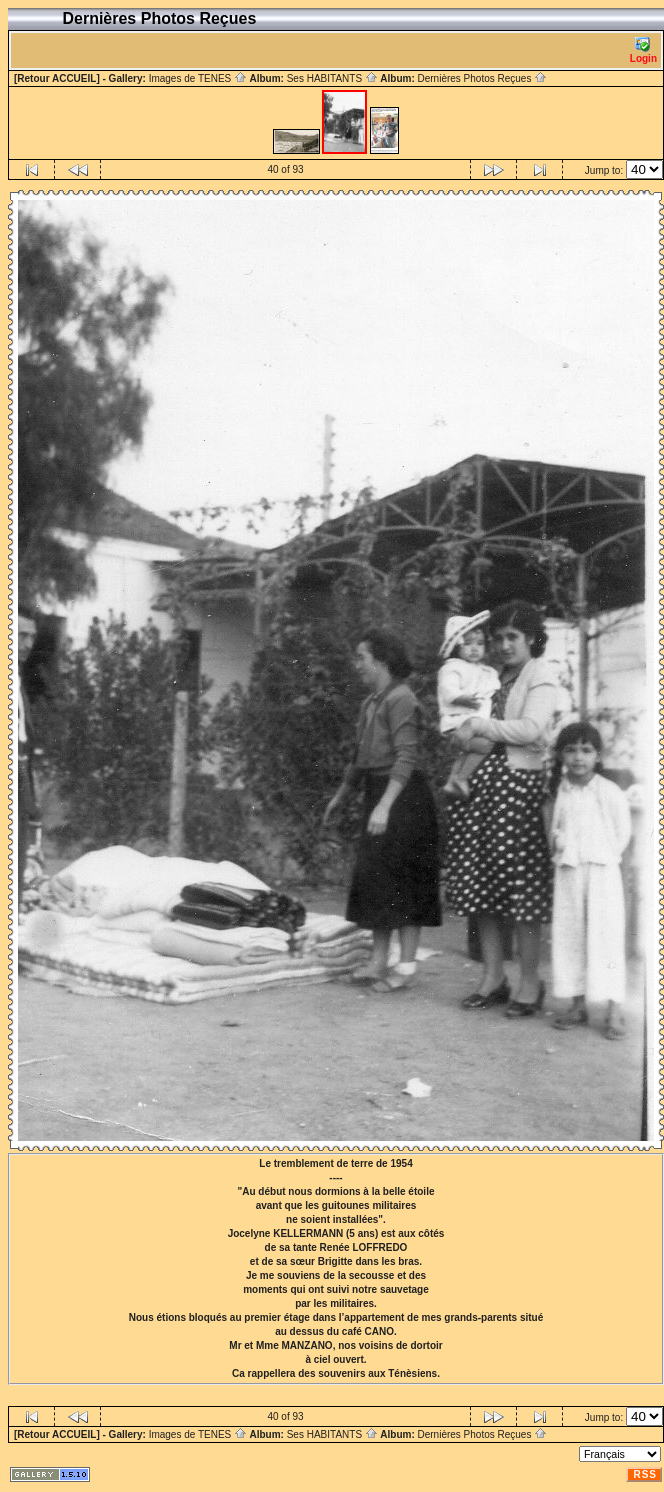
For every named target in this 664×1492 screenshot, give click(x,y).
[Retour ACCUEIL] (57, 78)
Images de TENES (198, 78)
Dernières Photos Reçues (482, 78)
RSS (645, 1474)
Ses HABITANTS (332, 78)
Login (643, 50)
